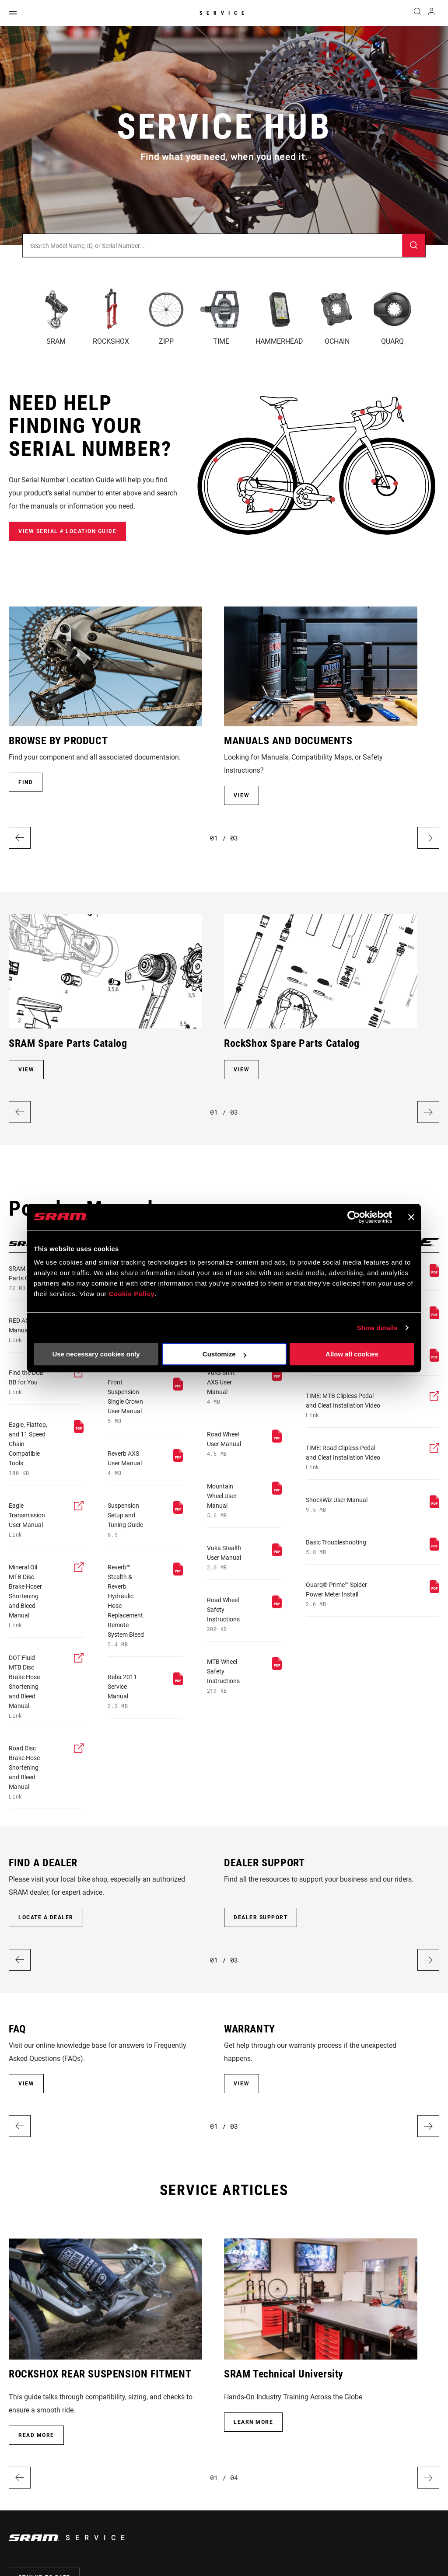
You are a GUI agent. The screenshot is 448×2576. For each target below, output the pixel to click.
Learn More (253, 2422)
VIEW (241, 795)
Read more (36, 2435)
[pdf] (29, 1448)
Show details (377, 1328)
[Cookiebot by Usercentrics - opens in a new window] (353, 1217)
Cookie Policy (131, 1293)
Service (224, 13)
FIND (25, 782)
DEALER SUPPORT (260, 1917)
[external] (29, 1381)
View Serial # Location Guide (67, 531)
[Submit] (413, 245)
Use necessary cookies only (96, 1354)
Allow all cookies (352, 1354)
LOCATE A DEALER (46, 1917)
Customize (224, 1354)
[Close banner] (411, 1217)
